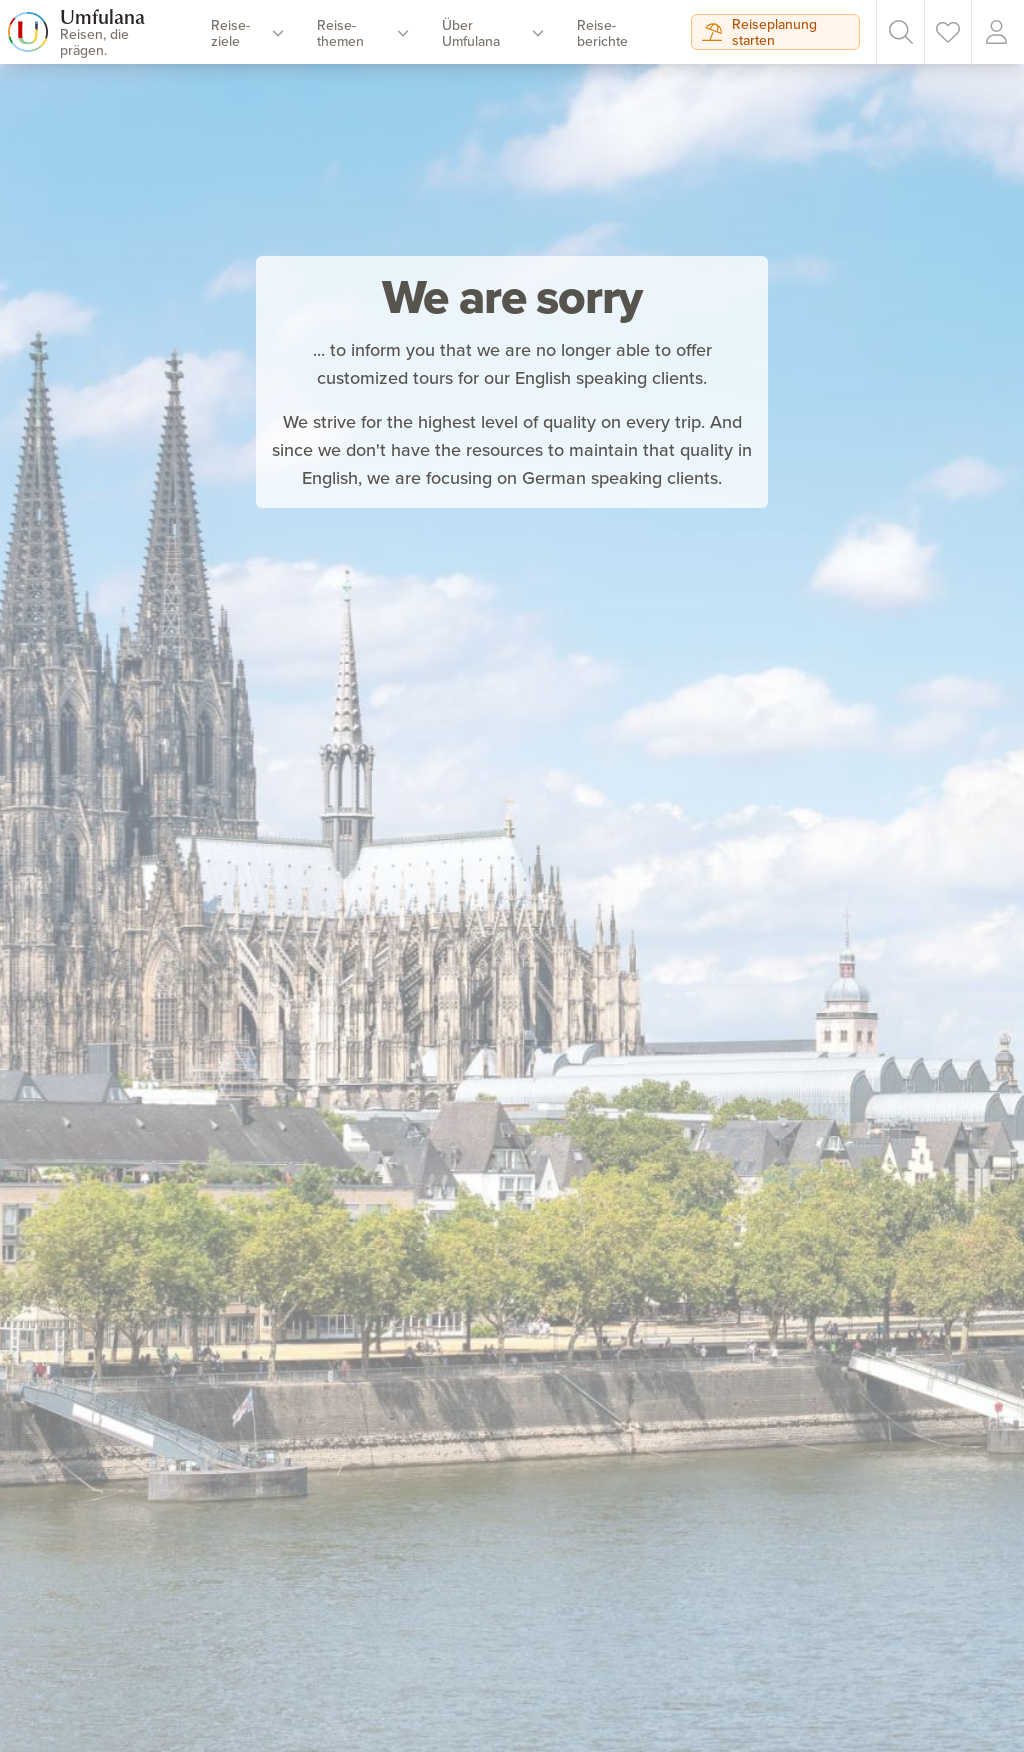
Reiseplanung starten (759, 32)
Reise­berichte (602, 33)
